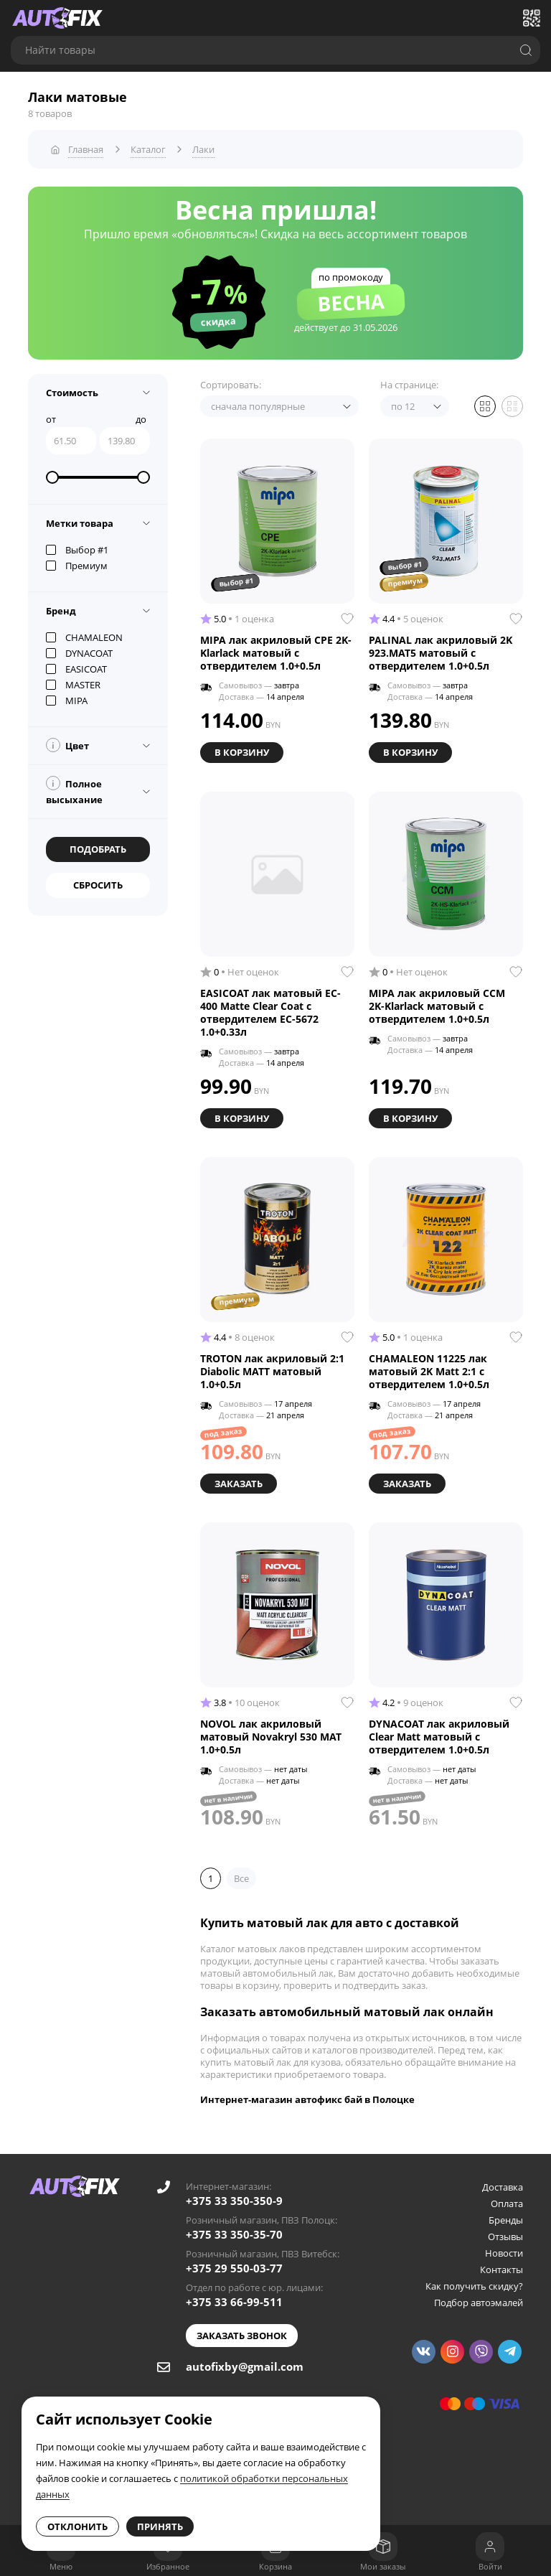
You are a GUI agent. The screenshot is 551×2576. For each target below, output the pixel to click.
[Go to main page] (57, 18)
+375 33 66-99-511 (234, 2300)
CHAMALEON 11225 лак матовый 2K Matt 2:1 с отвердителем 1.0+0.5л (429, 1370)
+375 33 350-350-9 (234, 2199)
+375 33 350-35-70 (234, 2233)
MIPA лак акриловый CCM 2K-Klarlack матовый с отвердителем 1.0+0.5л (437, 1004)
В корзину (242, 751)
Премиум (77, 564)
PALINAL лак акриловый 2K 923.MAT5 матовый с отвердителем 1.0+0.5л (440, 652)
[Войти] (490, 2546)
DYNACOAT (79, 652)
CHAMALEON (84, 636)
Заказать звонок (242, 2334)
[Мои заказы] (383, 2546)
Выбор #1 (77, 549)
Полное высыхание (74, 790)
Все (241, 1876)
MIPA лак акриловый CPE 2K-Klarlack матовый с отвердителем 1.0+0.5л (276, 652)
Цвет (67, 744)
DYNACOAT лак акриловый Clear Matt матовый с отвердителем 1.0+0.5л (439, 1735)
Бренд (61, 610)
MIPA (67, 699)
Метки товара (79, 522)
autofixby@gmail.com (244, 2365)
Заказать (239, 1482)
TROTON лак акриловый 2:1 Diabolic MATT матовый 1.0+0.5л (272, 1370)
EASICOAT (76, 668)
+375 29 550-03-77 (234, 2266)
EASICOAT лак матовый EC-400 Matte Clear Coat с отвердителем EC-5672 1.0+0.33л (270, 1011)
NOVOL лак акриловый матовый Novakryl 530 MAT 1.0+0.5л (271, 1735)
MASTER (73, 684)
